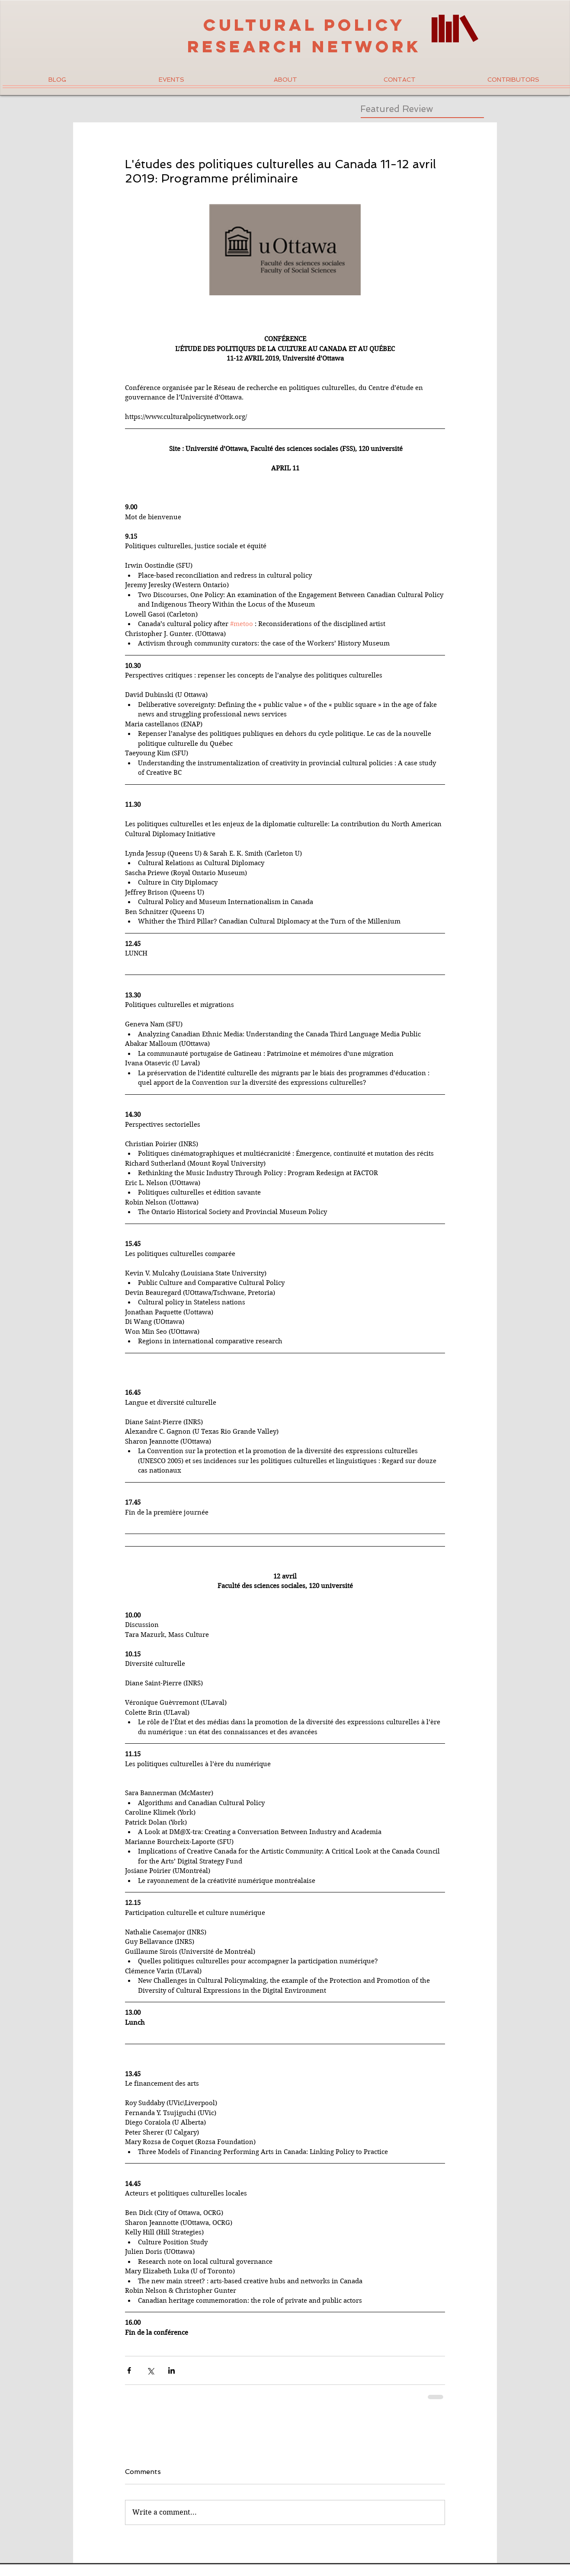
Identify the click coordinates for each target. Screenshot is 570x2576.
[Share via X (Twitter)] (150, 2370)
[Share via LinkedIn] (171, 2370)
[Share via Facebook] (129, 2370)
